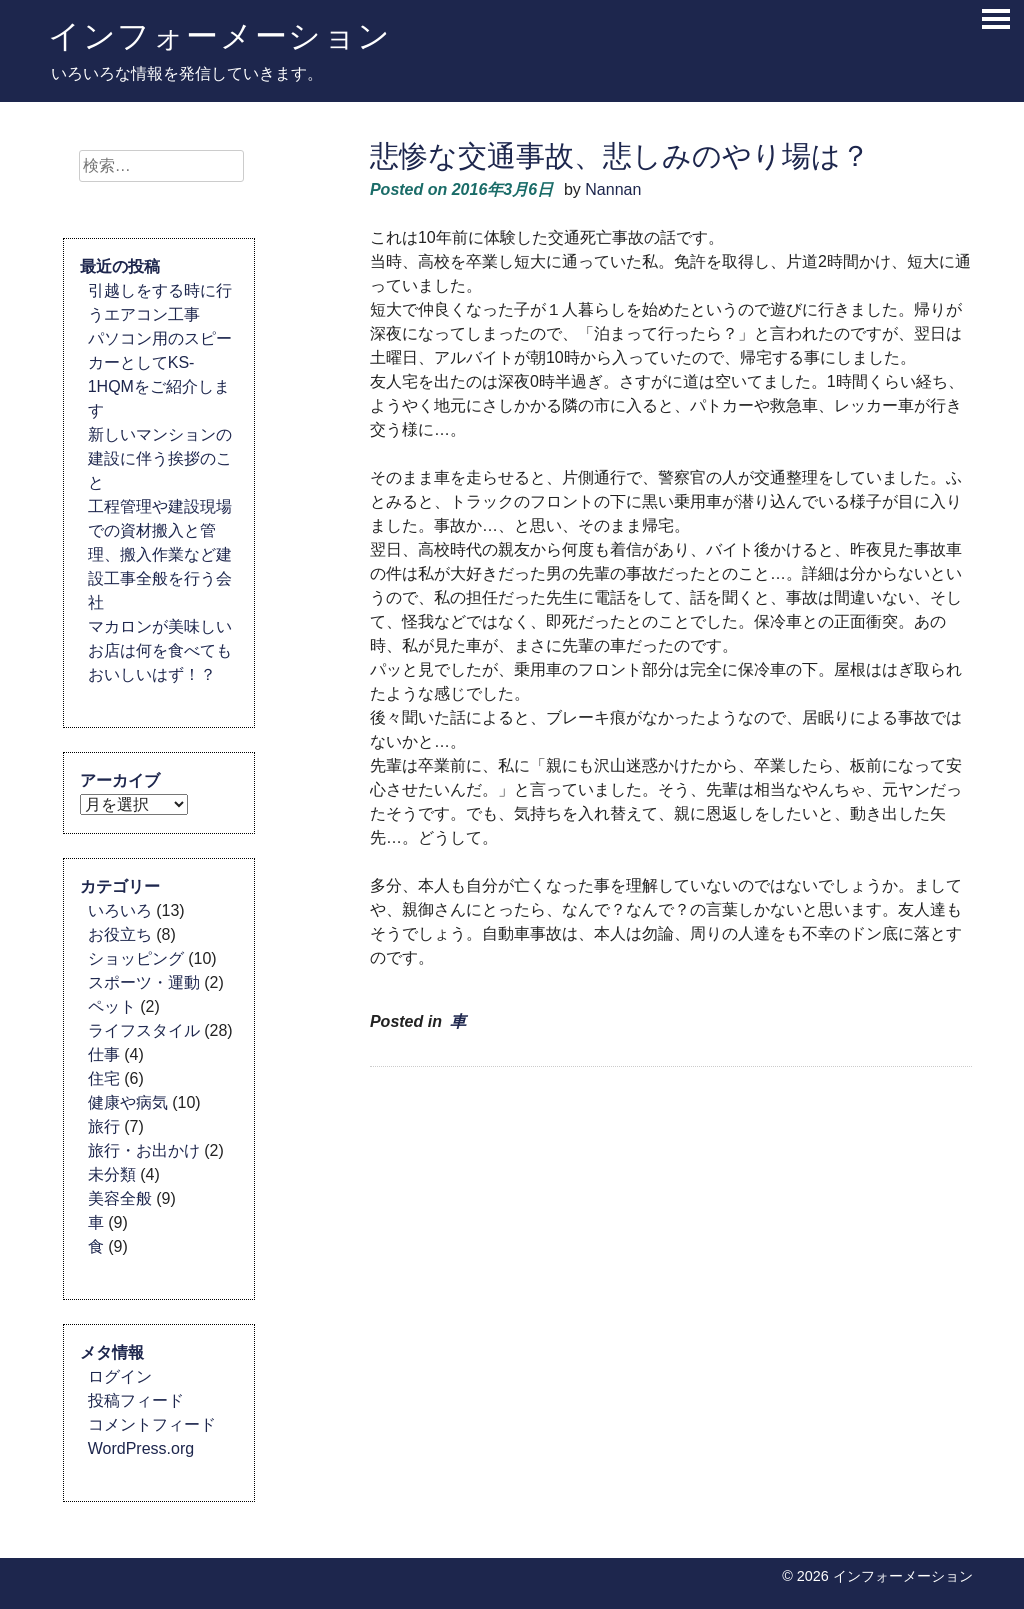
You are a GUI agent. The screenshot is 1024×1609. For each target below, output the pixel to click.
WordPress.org (141, 1448)
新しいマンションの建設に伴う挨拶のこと (160, 458)
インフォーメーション (220, 35)
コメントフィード (152, 1424)
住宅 (104, 1078)
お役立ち (120, 934)
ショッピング (136, 958)
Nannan (613, 189)
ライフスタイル (144, 1030)
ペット (112, 1006)
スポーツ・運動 (144, 982)
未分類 (112, 1174)
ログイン (120, 1376)
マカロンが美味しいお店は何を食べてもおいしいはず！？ (160, 650)
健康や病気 (128, 1102)
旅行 (104, 1126)
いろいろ (120, 910)
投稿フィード (136, 1400)
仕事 (104, 1054)
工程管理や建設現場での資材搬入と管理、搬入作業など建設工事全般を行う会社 (160, 554)
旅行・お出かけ (144, 1150)
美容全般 (120, 1198)
